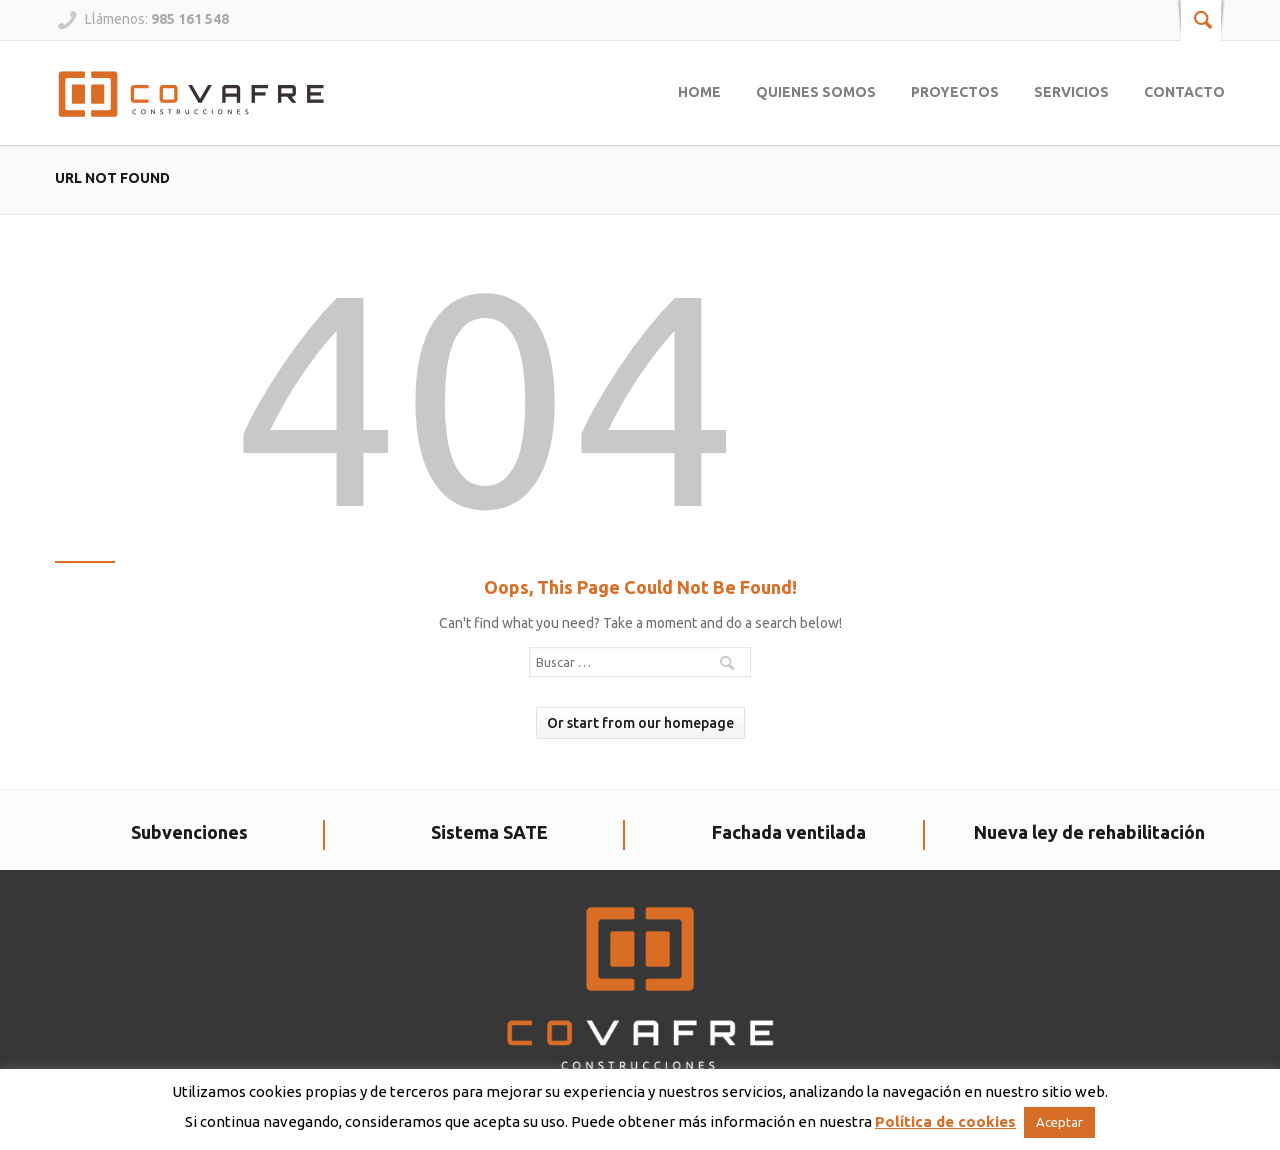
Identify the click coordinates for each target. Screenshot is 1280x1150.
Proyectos (955, 92)
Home (699, 92)
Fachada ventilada (789, 832)
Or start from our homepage (640, 723)
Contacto (1184, 92)
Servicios (1071, 92)
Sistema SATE (489, 832)
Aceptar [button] (1059, 1122)
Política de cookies (945, 1121)
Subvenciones (189, 832)
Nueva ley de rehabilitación (1089, 832)
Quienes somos (816, 92)
